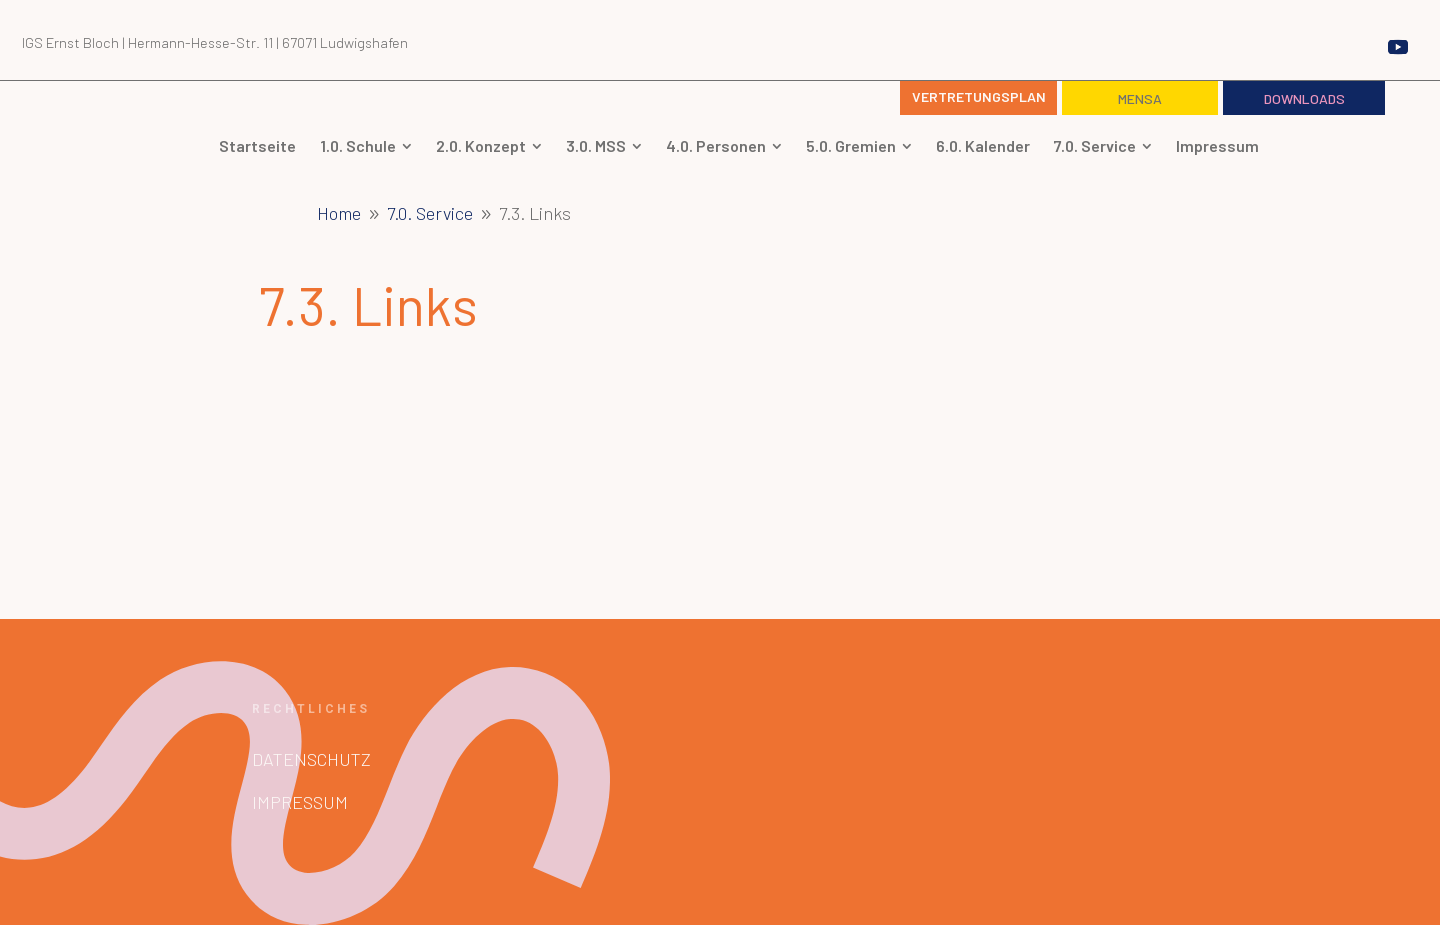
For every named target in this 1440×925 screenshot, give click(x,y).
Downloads (1304, 98)
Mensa (1140, 98)
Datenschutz (311, 759)
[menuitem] (370, 146)
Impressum (300, 802)
